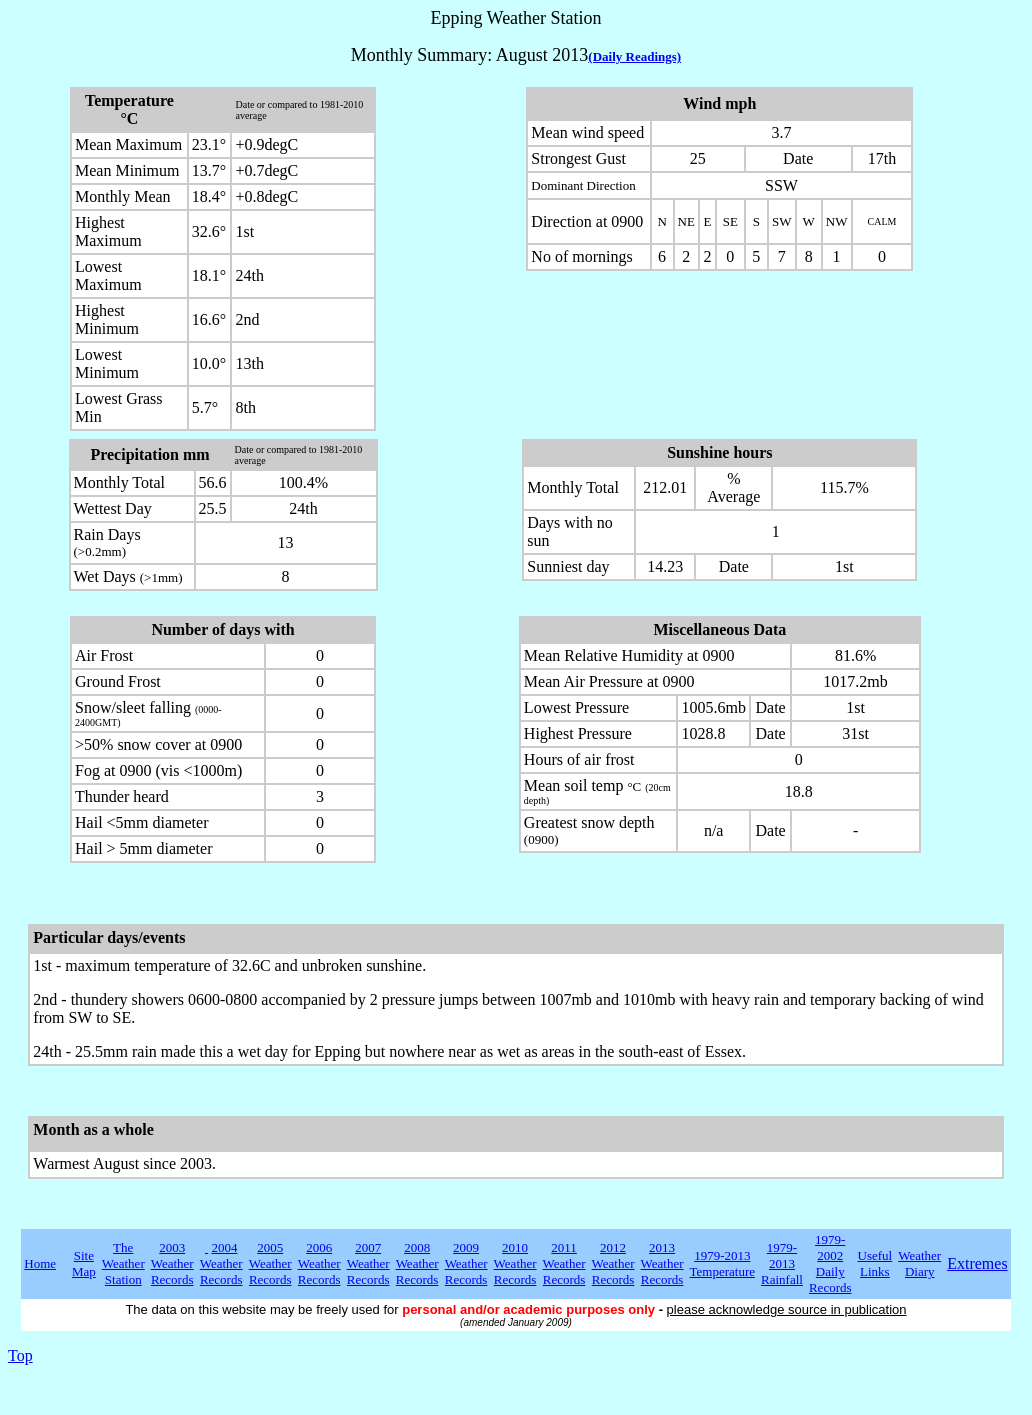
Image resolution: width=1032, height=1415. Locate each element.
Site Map (84, 1263)
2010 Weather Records (515, 1263)
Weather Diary (919, 1263)
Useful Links (875, 1263)
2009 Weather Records (466, 1263)
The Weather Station (123, 1263)
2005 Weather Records (270, 1263)
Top (20, 1355)
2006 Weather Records (319, 1263)
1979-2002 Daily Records (830, 1263)
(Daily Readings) (634, 56)
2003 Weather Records (172, 1263)
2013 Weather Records (662, 1263)
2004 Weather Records (221, 1263)
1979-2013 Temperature (723, 1263)
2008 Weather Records (417, 1263)
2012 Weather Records (613, 1263)
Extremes (977, 1263)
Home (40, 1263)
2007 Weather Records (368, 1263)
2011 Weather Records (564, 1263)
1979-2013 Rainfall (782, 1263)
